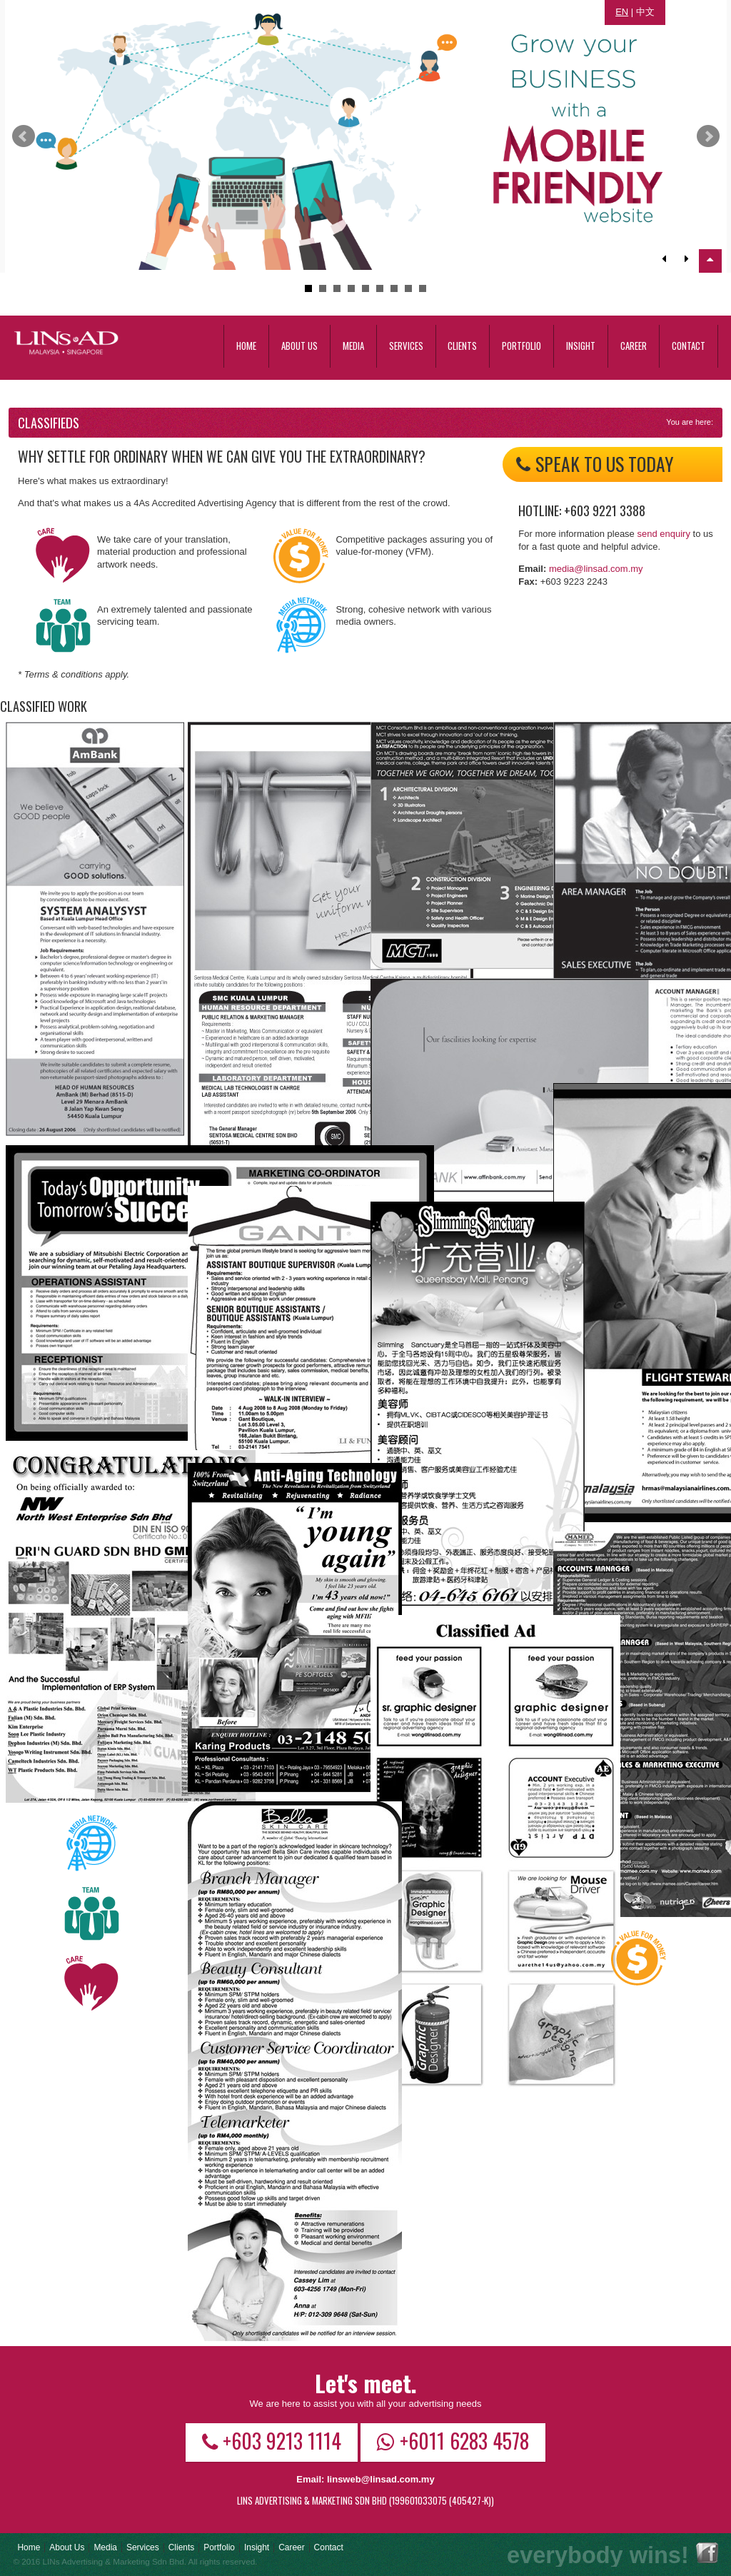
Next (708, 136)
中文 (645, 11)
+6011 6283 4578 (453, 2440)
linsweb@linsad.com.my (381, 2479)
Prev (23, 136)
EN (621, 11)
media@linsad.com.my (596, 568)
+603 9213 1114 (271, 2440)
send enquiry (663, 533)
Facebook (707, 2552)
